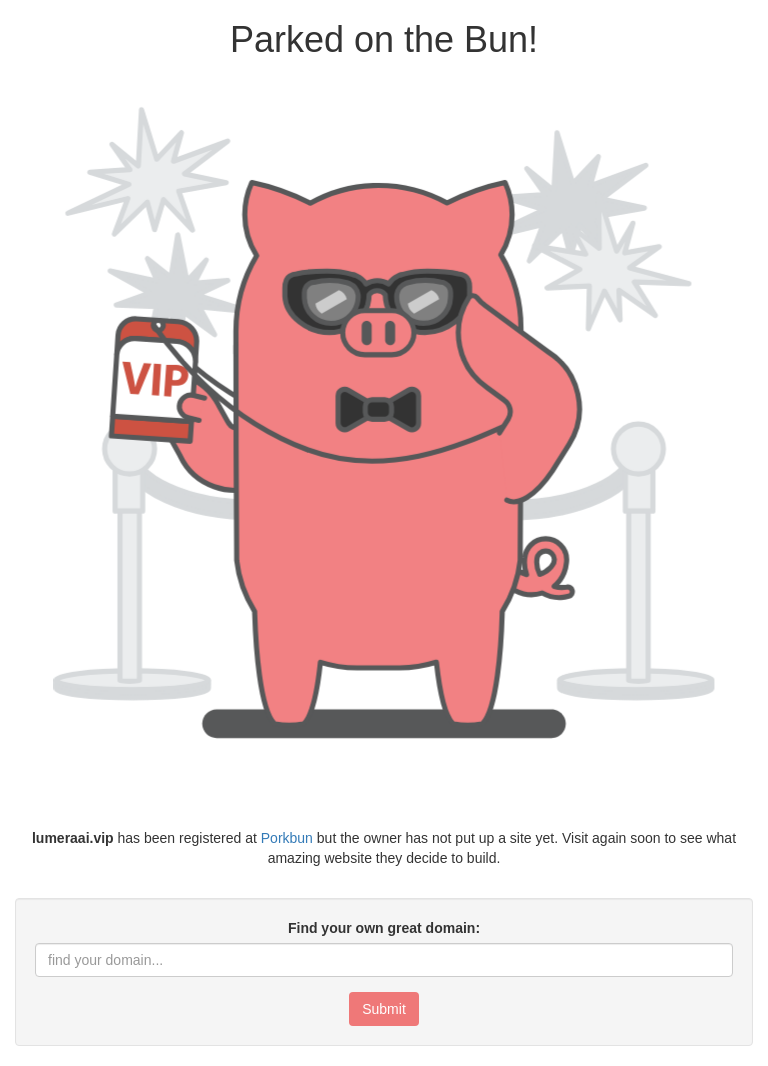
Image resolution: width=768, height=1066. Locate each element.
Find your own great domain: (384, 928)
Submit (384, 1009)
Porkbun (287, 838)
